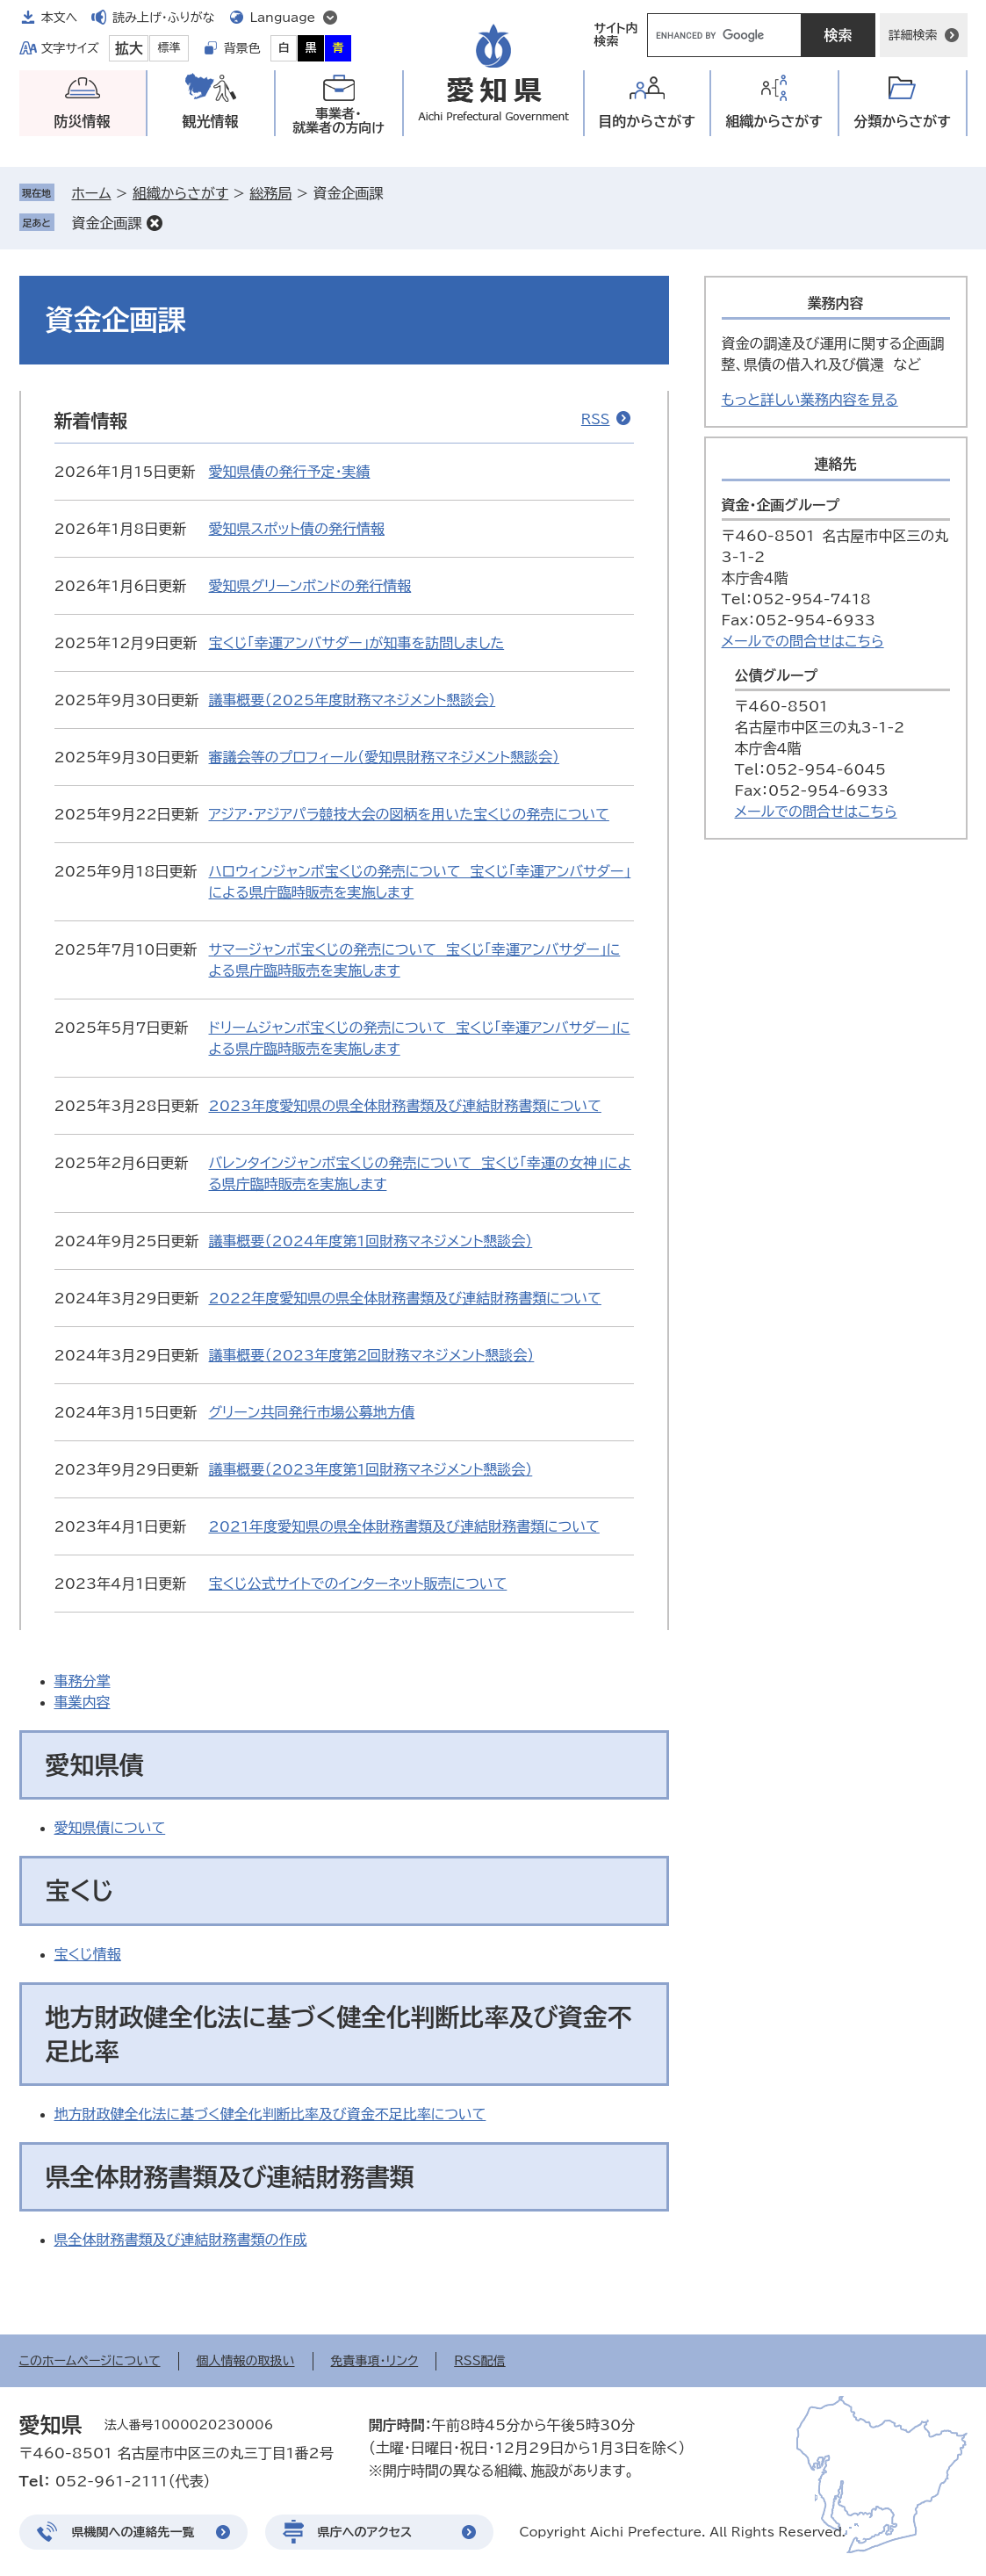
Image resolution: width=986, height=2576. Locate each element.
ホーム (92, 193)
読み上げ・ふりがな (163, 17)
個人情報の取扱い (246, 2361)
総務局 (270, 193)
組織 (774, 121)
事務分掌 (82, 1681)
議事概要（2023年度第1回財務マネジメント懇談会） (371, 1469)
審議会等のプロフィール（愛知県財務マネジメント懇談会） (384, 757)
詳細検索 (913, 35)
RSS (595, 419)
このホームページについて (90, 2361)
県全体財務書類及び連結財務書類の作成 (180, 2240)
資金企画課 (107, 223)
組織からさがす (180, 193)
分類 (902, 121)
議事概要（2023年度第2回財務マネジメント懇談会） (372, 1355)
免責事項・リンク (375, 2361)
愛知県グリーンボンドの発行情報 (310, 586)
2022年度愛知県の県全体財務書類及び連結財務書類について (405, 1298)
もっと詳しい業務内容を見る (810, 400)
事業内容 (82, 1702)
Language (283, 17)
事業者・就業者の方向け (338, 120)
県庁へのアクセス (365, 2532)
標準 (169, 48)
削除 (154, 223)
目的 (646, 121)
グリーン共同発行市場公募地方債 (312, 1412)
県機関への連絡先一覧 (133, 2532)
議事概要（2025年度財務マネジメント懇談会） (352, 700)
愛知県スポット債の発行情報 (297, 529)
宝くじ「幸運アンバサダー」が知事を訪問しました (357, 643)
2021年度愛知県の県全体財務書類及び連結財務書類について (404, 1526)
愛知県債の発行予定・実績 (290, 472)
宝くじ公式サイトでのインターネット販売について (358, 1584)
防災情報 (82, 121)
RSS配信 (480, 2361)
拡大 (129, 48)
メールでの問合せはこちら (803, 641)
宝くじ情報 (87, 1954)
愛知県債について (110, 1828)
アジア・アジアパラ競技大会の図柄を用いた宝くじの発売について (409, 814)
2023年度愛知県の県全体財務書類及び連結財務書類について (405, 1106)
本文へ (59, 17)
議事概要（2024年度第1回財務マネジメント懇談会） (371, 1241)
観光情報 (211, 121)
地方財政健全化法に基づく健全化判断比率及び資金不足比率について (270, 2114)
